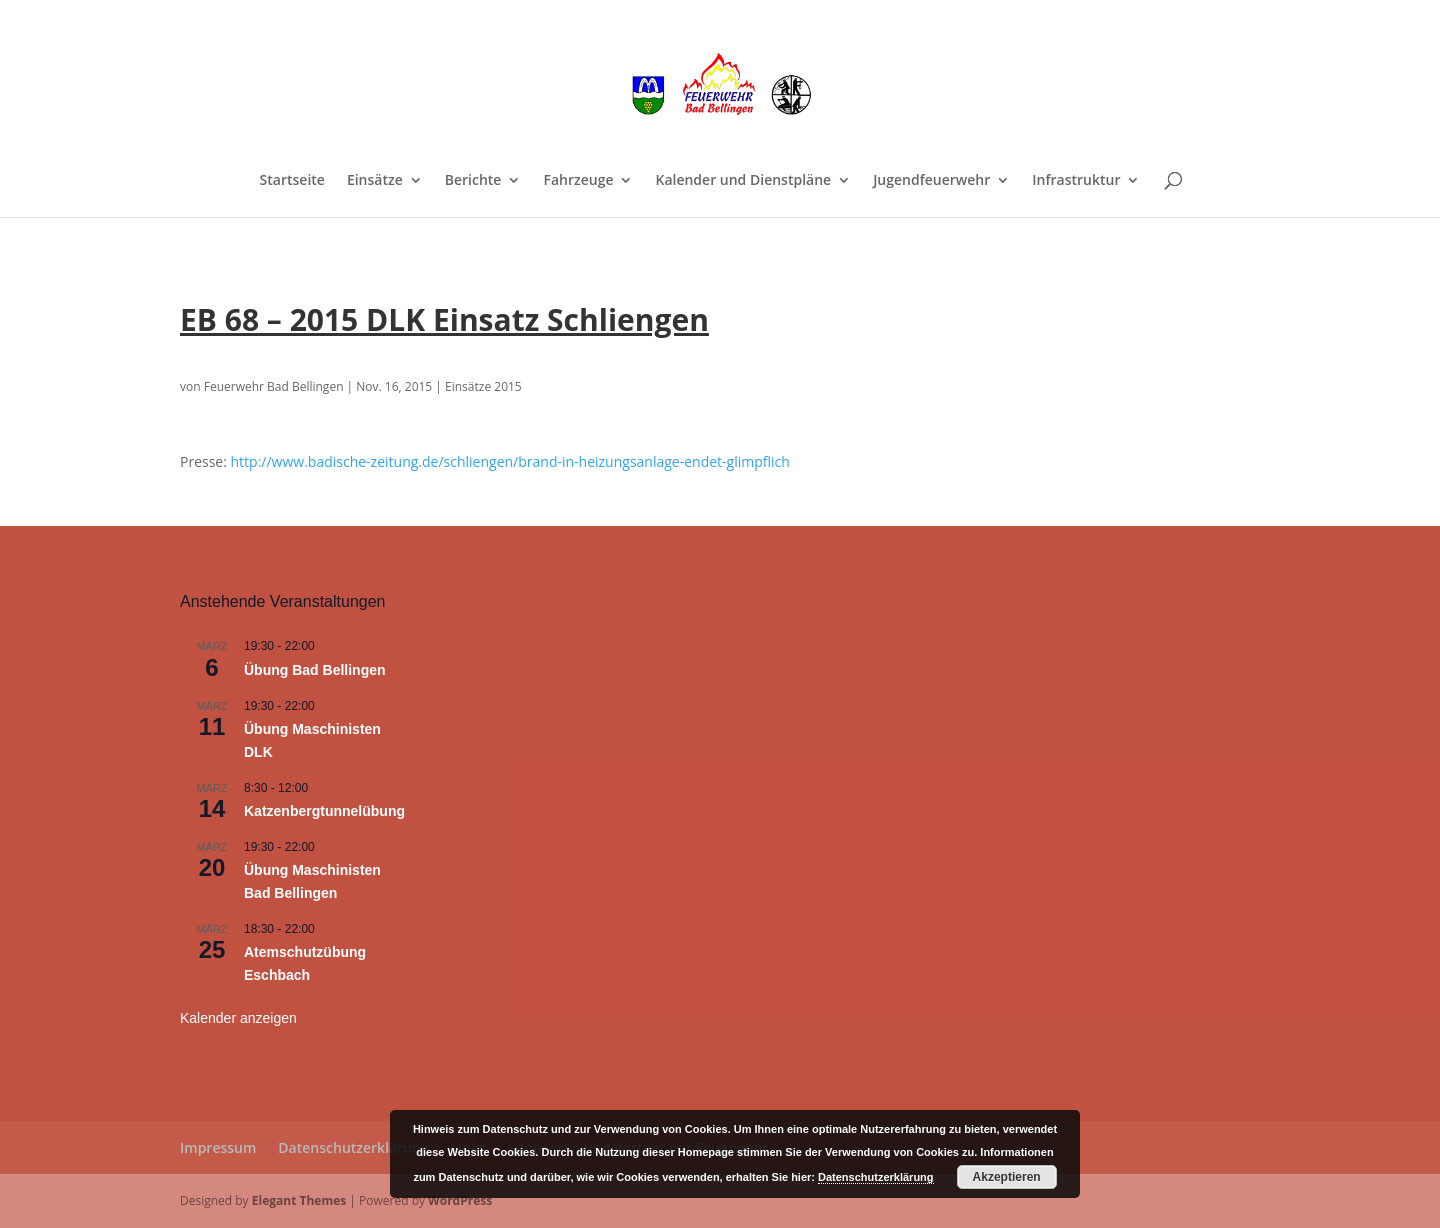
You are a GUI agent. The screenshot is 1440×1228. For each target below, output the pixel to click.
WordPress (460, 1200)
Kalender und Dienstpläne (743, 181)
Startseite (292, 181)
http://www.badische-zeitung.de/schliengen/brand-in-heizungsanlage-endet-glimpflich (510, 461)
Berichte (473, 181)
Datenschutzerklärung (353, 1147)
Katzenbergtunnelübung (324, 811)
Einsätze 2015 (483, 386)
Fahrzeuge (578, 181)
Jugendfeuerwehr (931, 181)
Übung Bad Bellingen (315, 670)
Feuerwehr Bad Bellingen (274, 386)
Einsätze (375, 181)
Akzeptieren (1007, 1177)
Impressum (218, 1147)
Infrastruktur (1076, 181)
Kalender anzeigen (238, 1018)
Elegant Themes (299, 1200)
